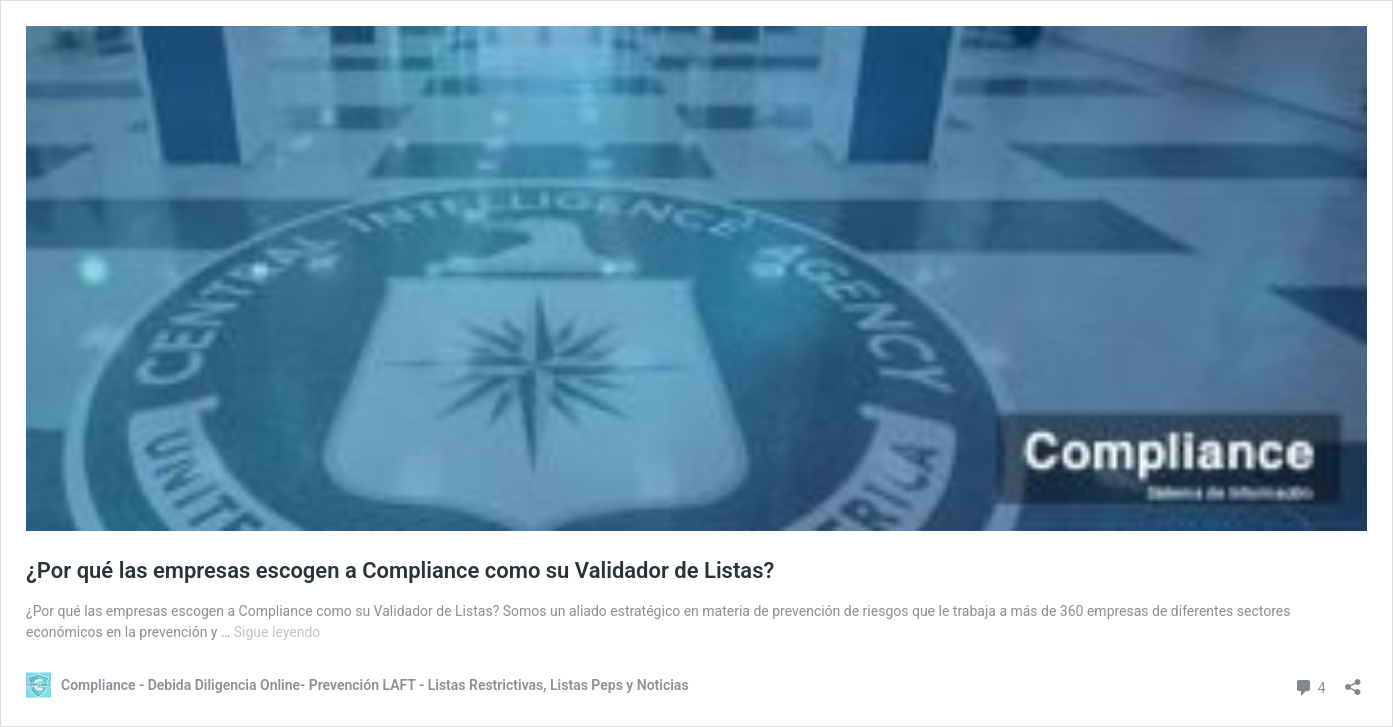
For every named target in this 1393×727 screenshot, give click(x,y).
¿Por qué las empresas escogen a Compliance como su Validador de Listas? (400, 570)
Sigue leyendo (277, 632)
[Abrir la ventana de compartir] (1353, 680)
